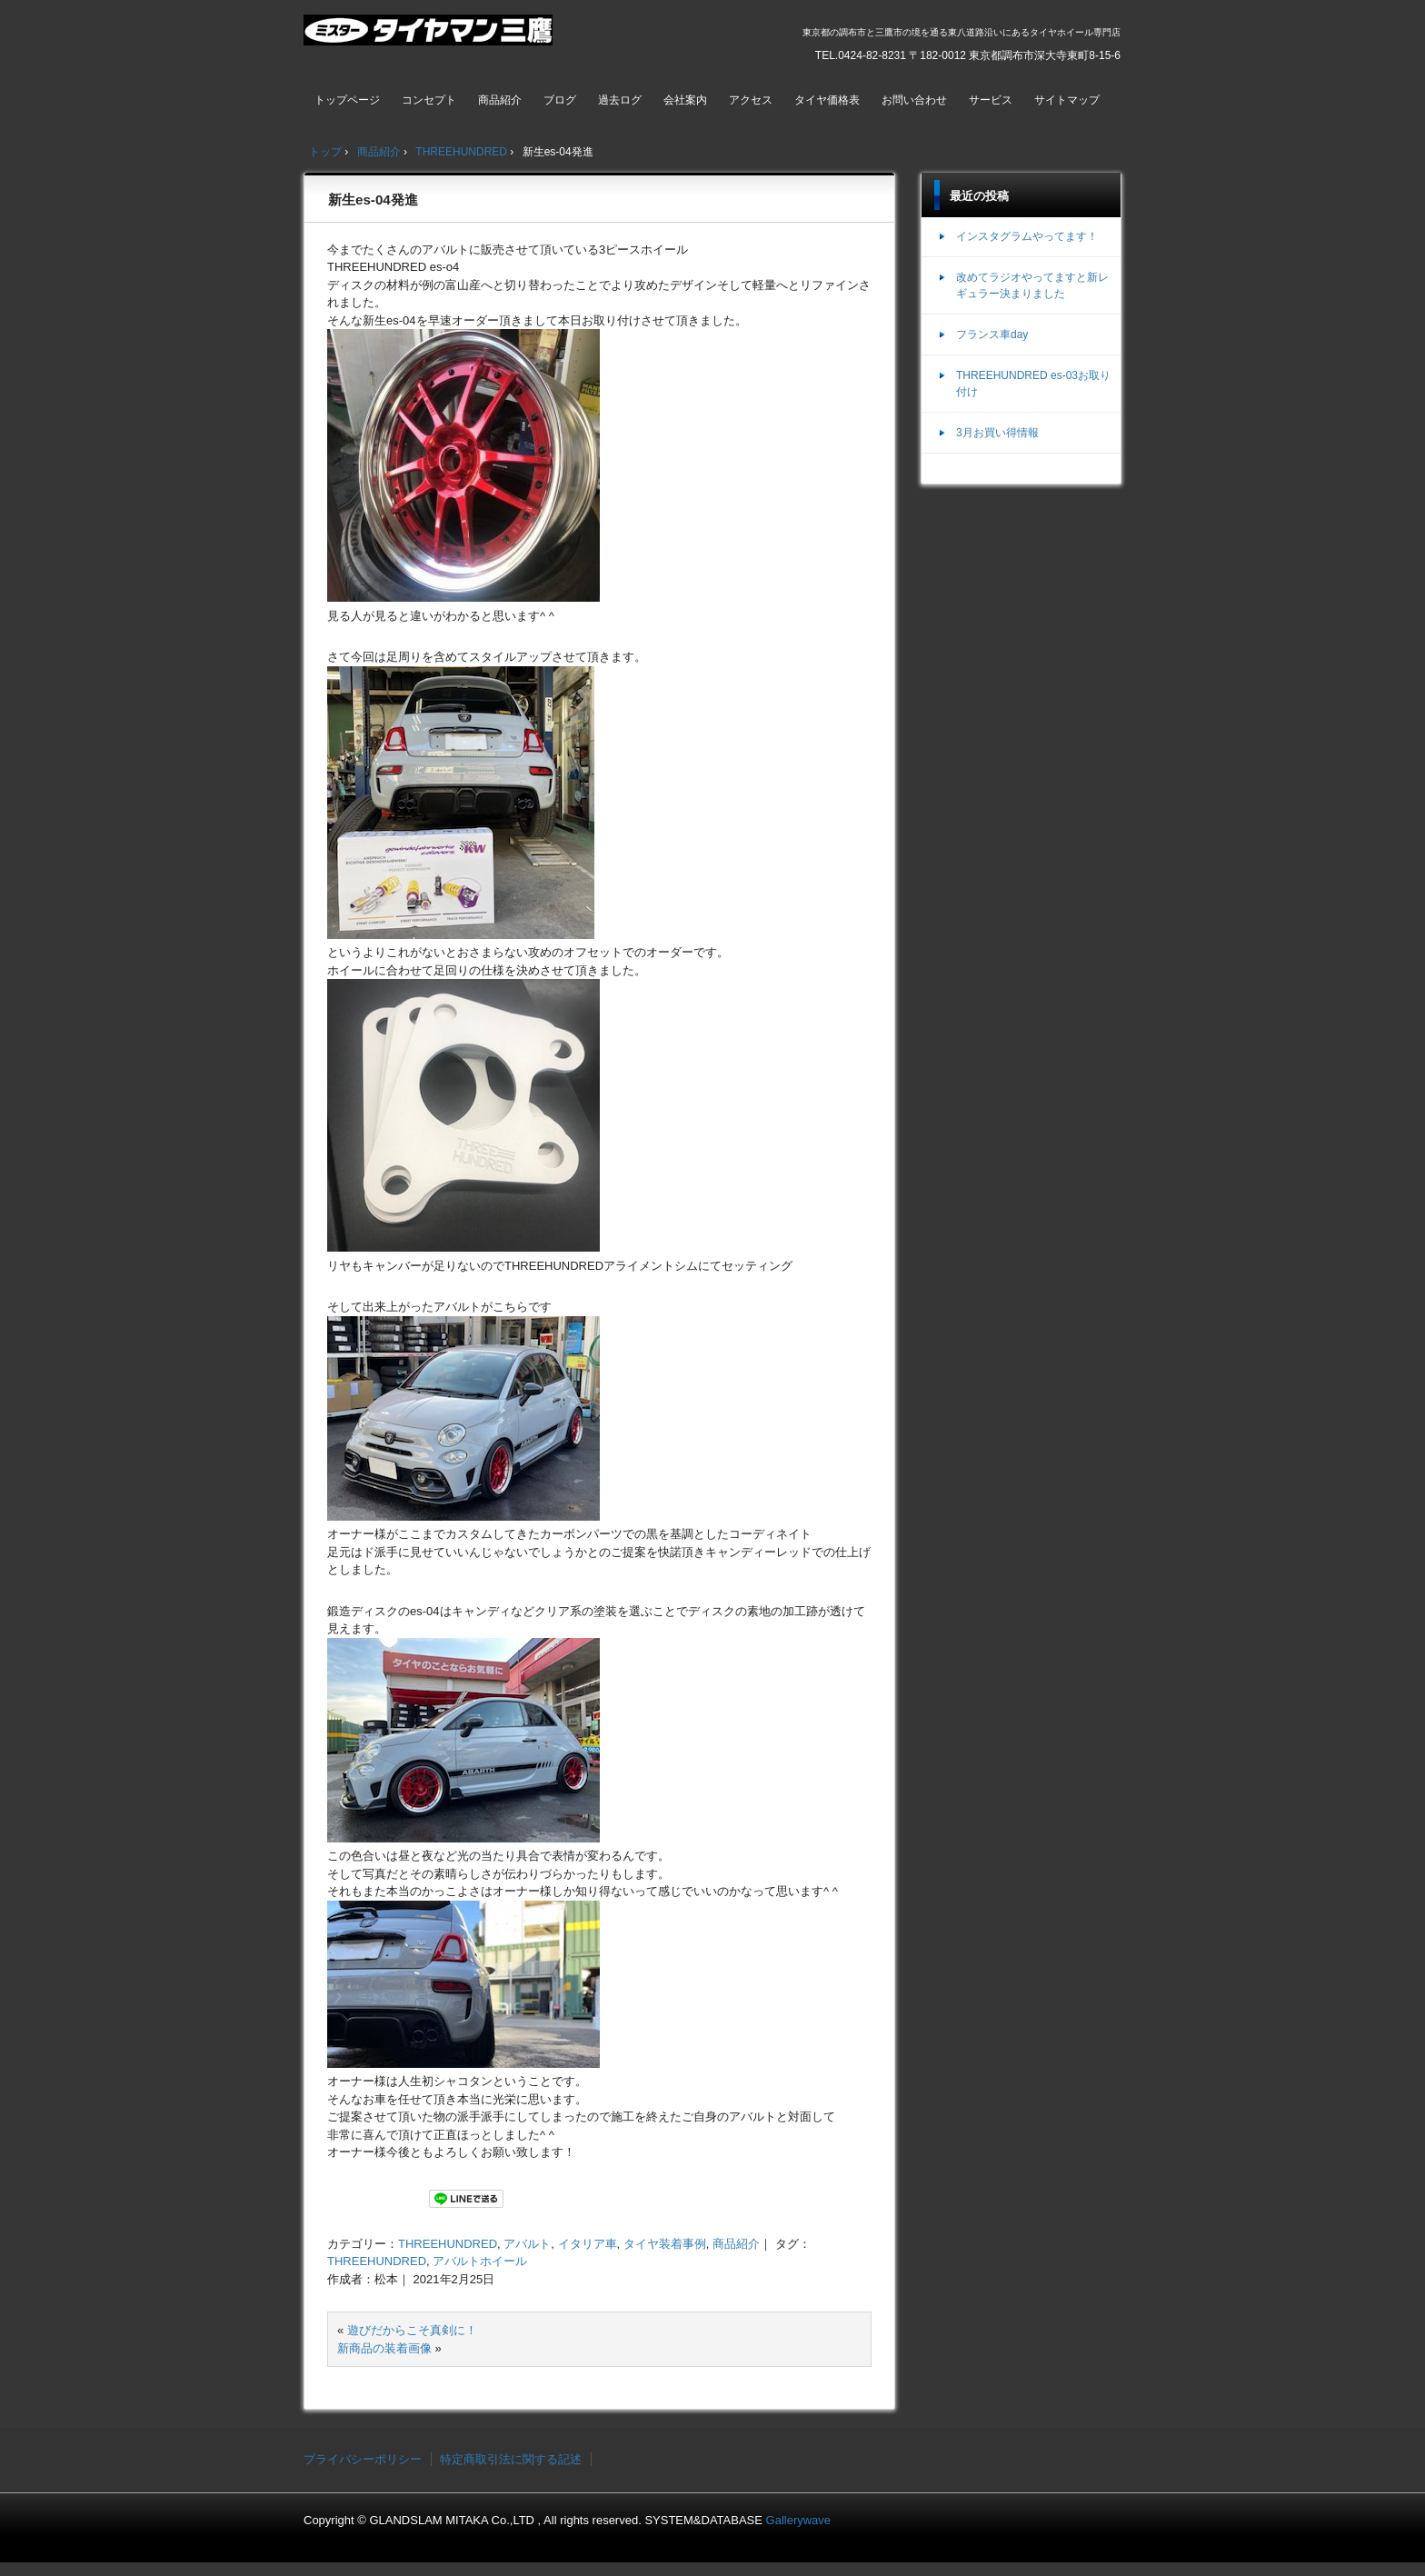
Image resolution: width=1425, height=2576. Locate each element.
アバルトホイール (480, 2261)
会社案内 (685, 100)
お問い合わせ (914, 100)
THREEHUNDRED (447, 2244)
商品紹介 (500, 100)
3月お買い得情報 (997, 432)
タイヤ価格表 (827, 100)
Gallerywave (799, 2520)
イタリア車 (587, 2244)
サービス (990, 100)
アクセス (750, 100)
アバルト (527, 2244)
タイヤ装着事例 (664, 2244)
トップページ (347, 100)
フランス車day (992, 334)
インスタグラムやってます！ (1027, 236)
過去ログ (620, 100)
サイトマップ (1067, 100)
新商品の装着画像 (384, 2348)
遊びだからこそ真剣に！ (412, 2330)
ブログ (559, 100)
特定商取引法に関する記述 (511, 2459)
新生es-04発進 (373, 199)
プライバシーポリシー (363, 2459)
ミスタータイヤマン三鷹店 (430, 37)
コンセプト (429, 100)
